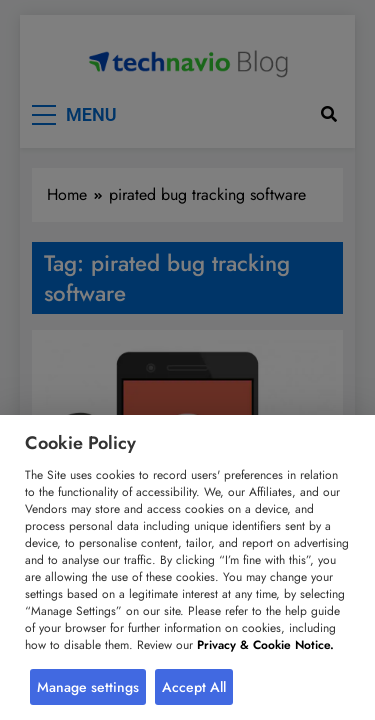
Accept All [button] (194, 687)
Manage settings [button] (88, 687)
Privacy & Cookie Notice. (265, 645)
